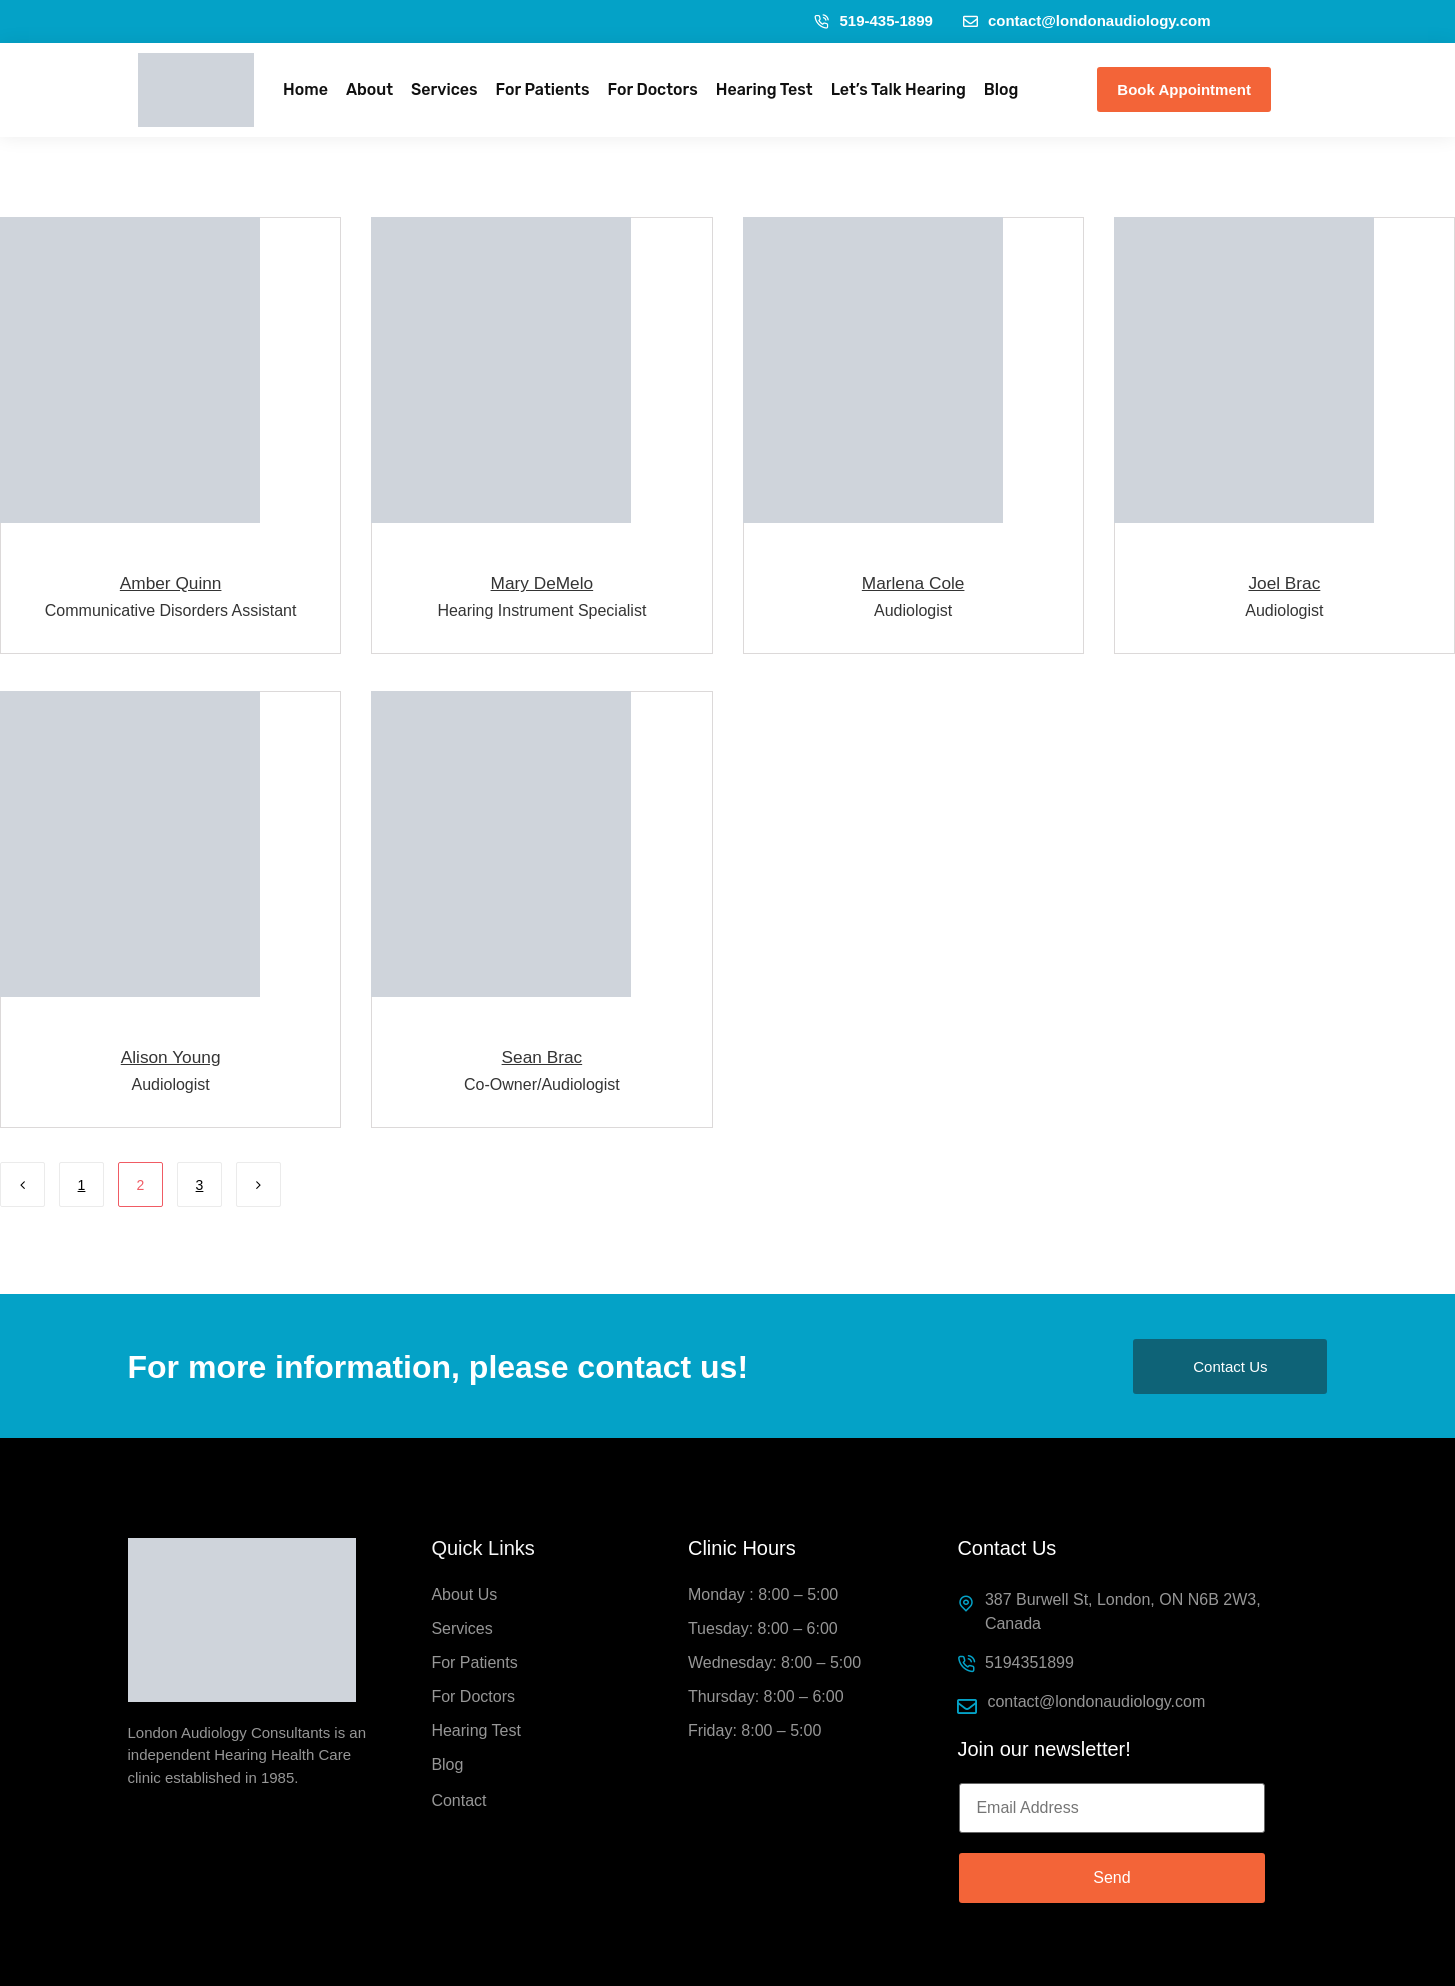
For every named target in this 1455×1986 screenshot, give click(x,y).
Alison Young (170, 1055)
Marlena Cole (913, 582)
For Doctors (652, 89)
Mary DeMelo (541, 582)
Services (444, 89)
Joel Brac (1284, 582)
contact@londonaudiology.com (1087, 20)
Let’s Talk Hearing (898, 89)
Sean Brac (542, 1055)
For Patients (543, 89)
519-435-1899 (873, 20)
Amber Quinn (170, 582)
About (369, 89)
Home (305, 89)
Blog (1001, 89)
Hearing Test (764, 89)
